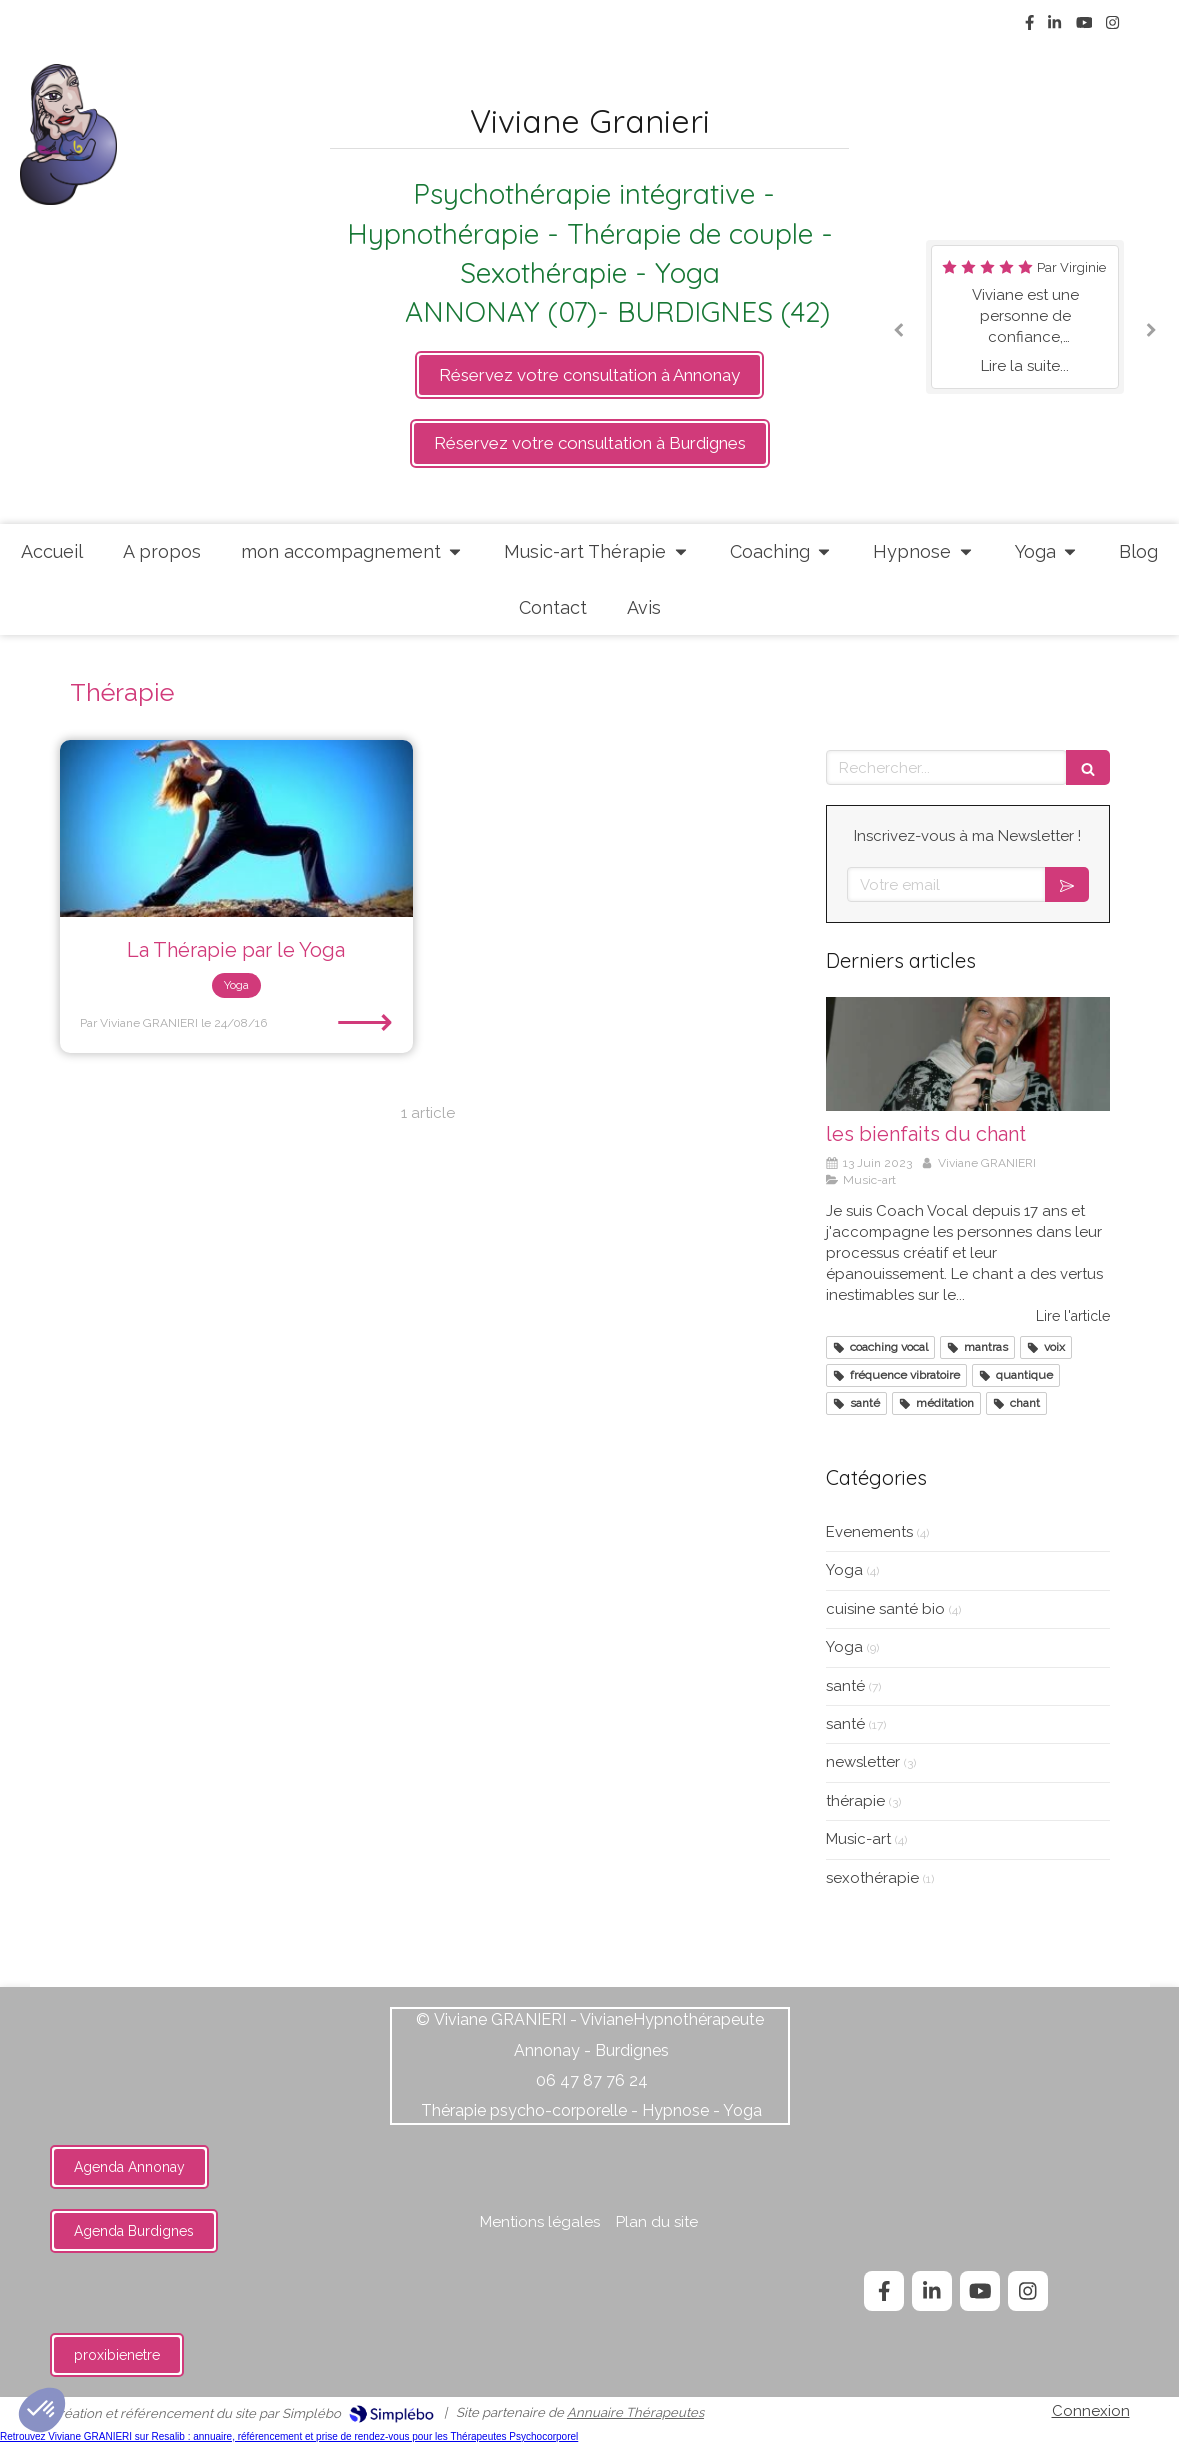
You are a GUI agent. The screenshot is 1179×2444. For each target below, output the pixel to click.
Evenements (869, 1532)
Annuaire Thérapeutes (635, 2412)
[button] (42, 2410)
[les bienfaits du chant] (968, 1054)
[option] (1025, 317)
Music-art (858, 1839)
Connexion (1091, 2411)
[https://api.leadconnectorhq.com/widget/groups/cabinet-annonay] (589, 375)
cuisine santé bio (885, 1609)
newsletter (863, 1762)
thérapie (855, 1801)
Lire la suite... (1025, 366)
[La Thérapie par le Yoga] (236, 828)
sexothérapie (872, 1878)
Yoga (844, 1570)
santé (845, 1686)
